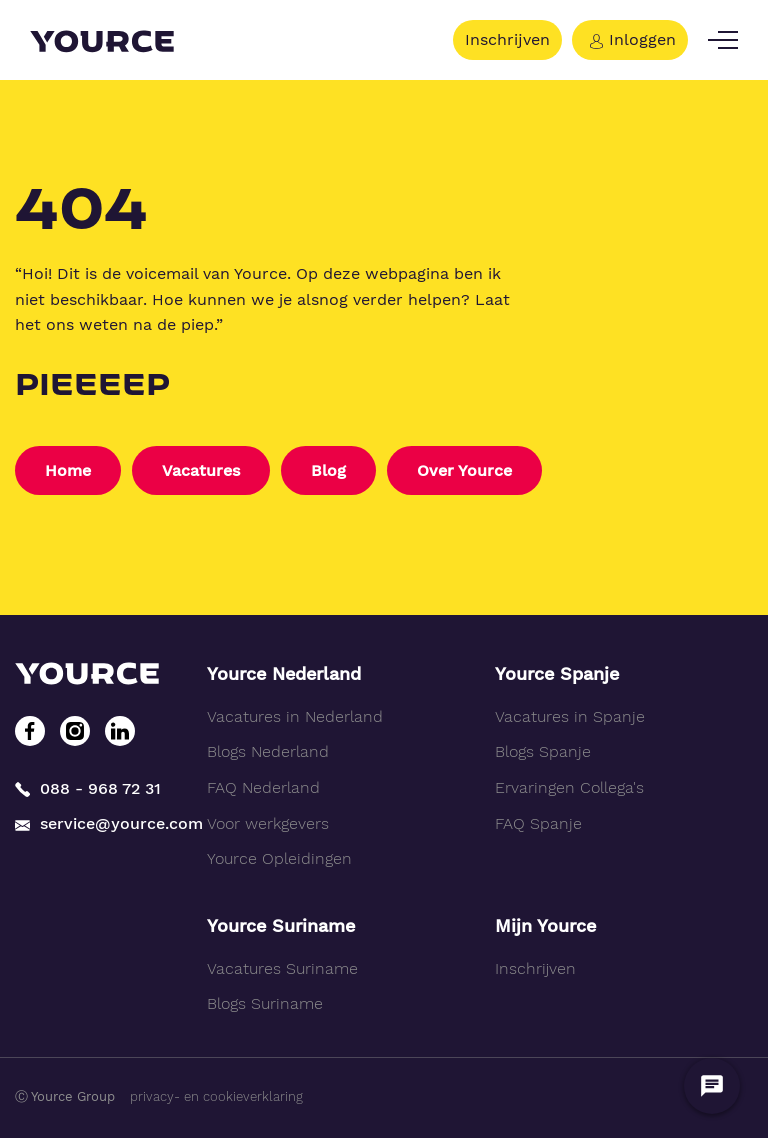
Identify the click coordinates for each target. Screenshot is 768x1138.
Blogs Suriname (265, 1003)
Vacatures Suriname (282, 968)
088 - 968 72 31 (88, 788)
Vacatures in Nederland (295, 716)
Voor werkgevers (268, 823)
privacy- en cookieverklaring (216, 1096)
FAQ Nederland (263, 787)
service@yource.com (96, 823)
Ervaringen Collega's (569, 787)
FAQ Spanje (538, 823)
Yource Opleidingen (279, 858)
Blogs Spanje (543, 751)
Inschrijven (507, 39)
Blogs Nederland (268, 751)
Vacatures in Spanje (570, 716)
